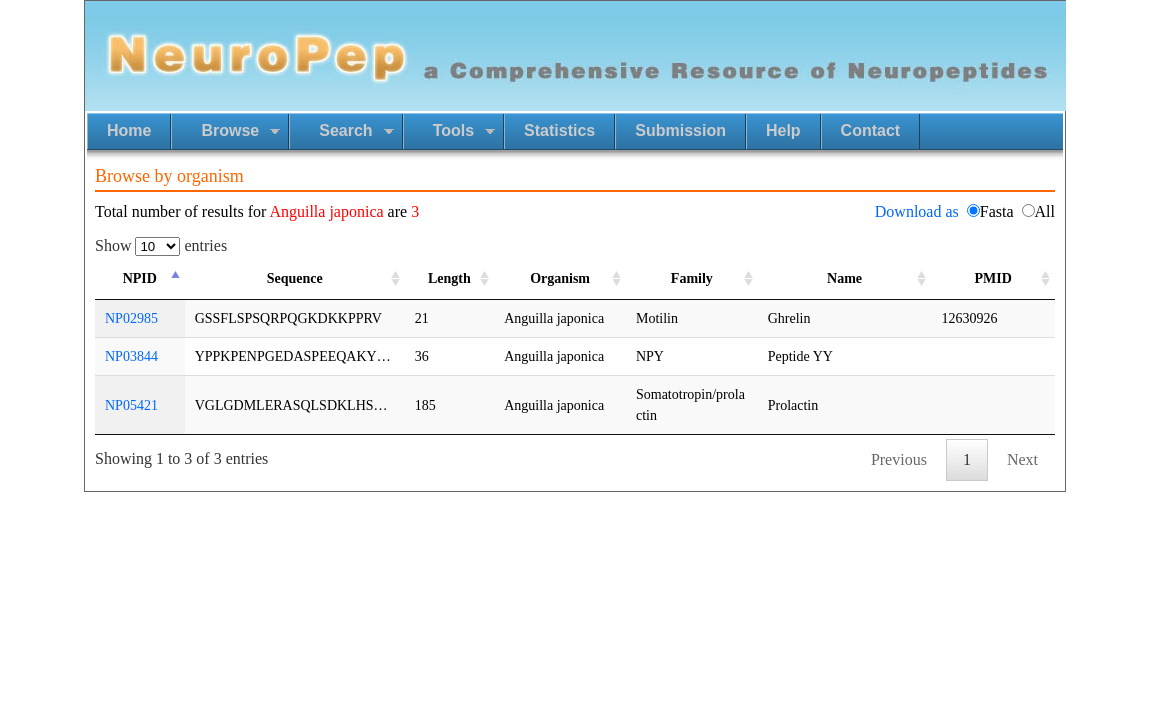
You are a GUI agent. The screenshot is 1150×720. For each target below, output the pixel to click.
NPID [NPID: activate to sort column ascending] (140, 278)
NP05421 (131, 405)
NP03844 (131, 356)
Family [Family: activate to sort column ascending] (692, 278)
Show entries (161, 245)
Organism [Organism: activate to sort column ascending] (560, 278)
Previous (899, 459)
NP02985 (131, 318)
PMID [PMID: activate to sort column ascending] (993, 278)
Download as (917, 211)
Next (1022, 459)
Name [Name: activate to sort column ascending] (844, 278)
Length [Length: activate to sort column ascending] (449, 278)
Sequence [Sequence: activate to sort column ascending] (295, 278)
